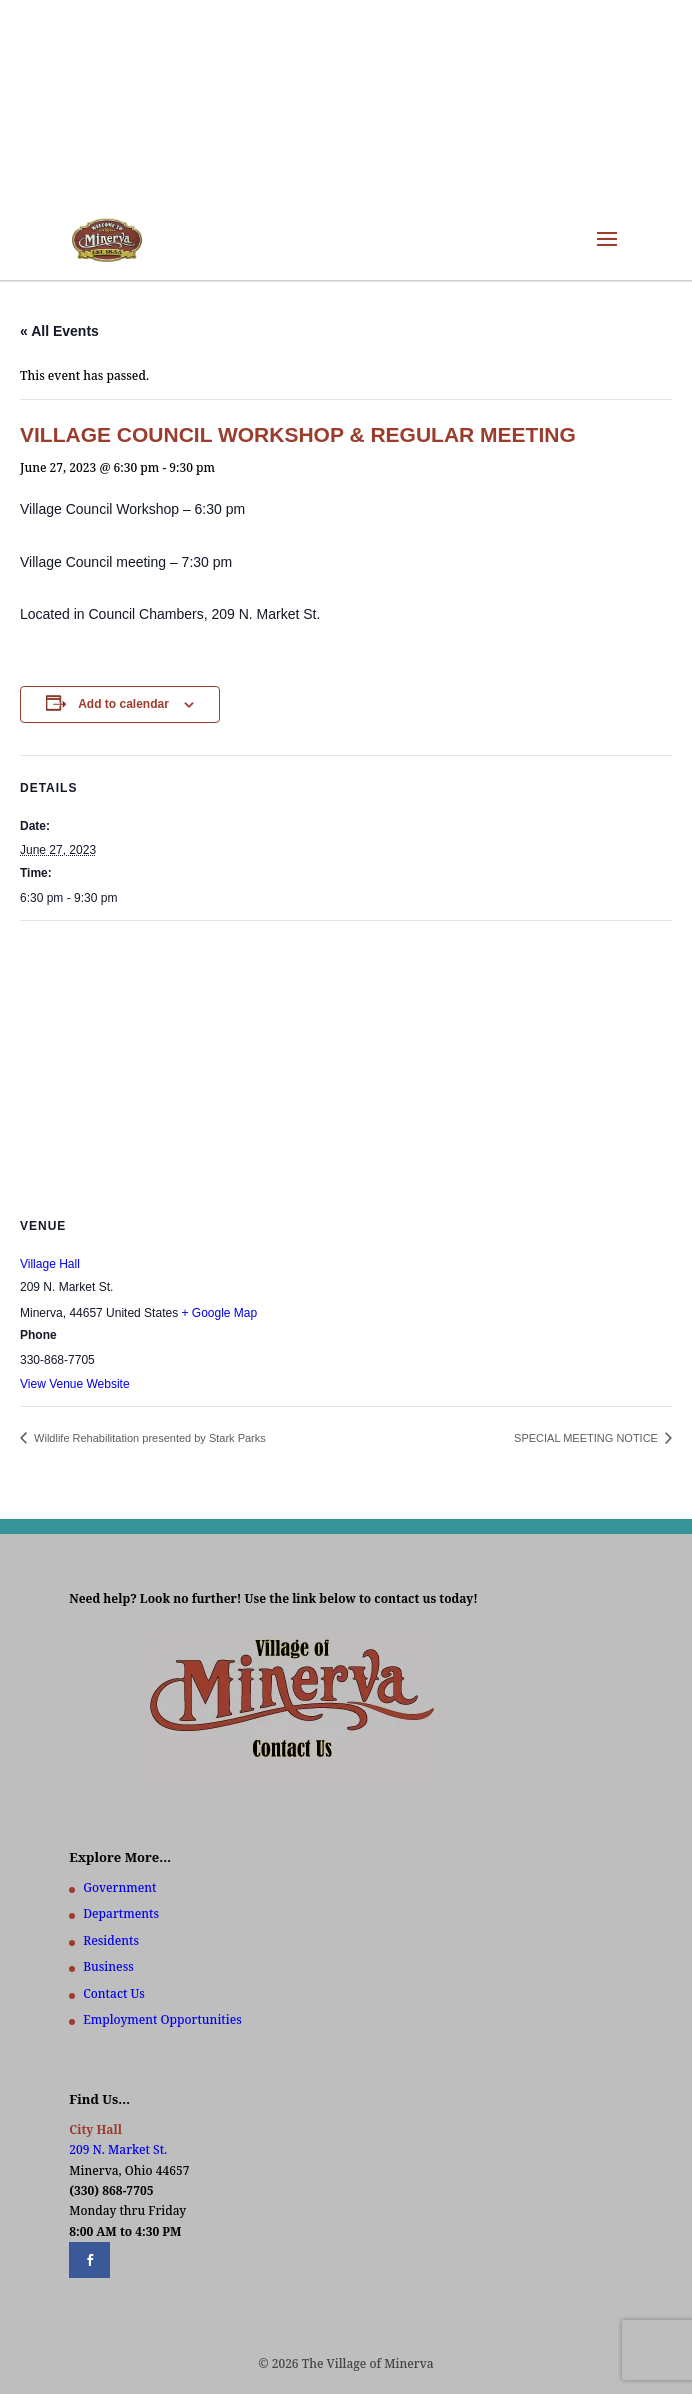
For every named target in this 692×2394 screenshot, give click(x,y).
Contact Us (113, 1993)
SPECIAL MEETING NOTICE (587, 1438)
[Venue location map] (346, 1065)
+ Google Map (219, 1313)
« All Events (59, 331)
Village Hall (50, 1264)
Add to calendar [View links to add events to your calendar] (123, 704)
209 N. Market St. (118, 2149)
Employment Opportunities (162, 2019)
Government (119, 1887)
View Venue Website (75, 1384)
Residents (111, 1940)
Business (108, 1966)
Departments (121, 1913)
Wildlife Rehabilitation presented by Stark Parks (148, 1438)
